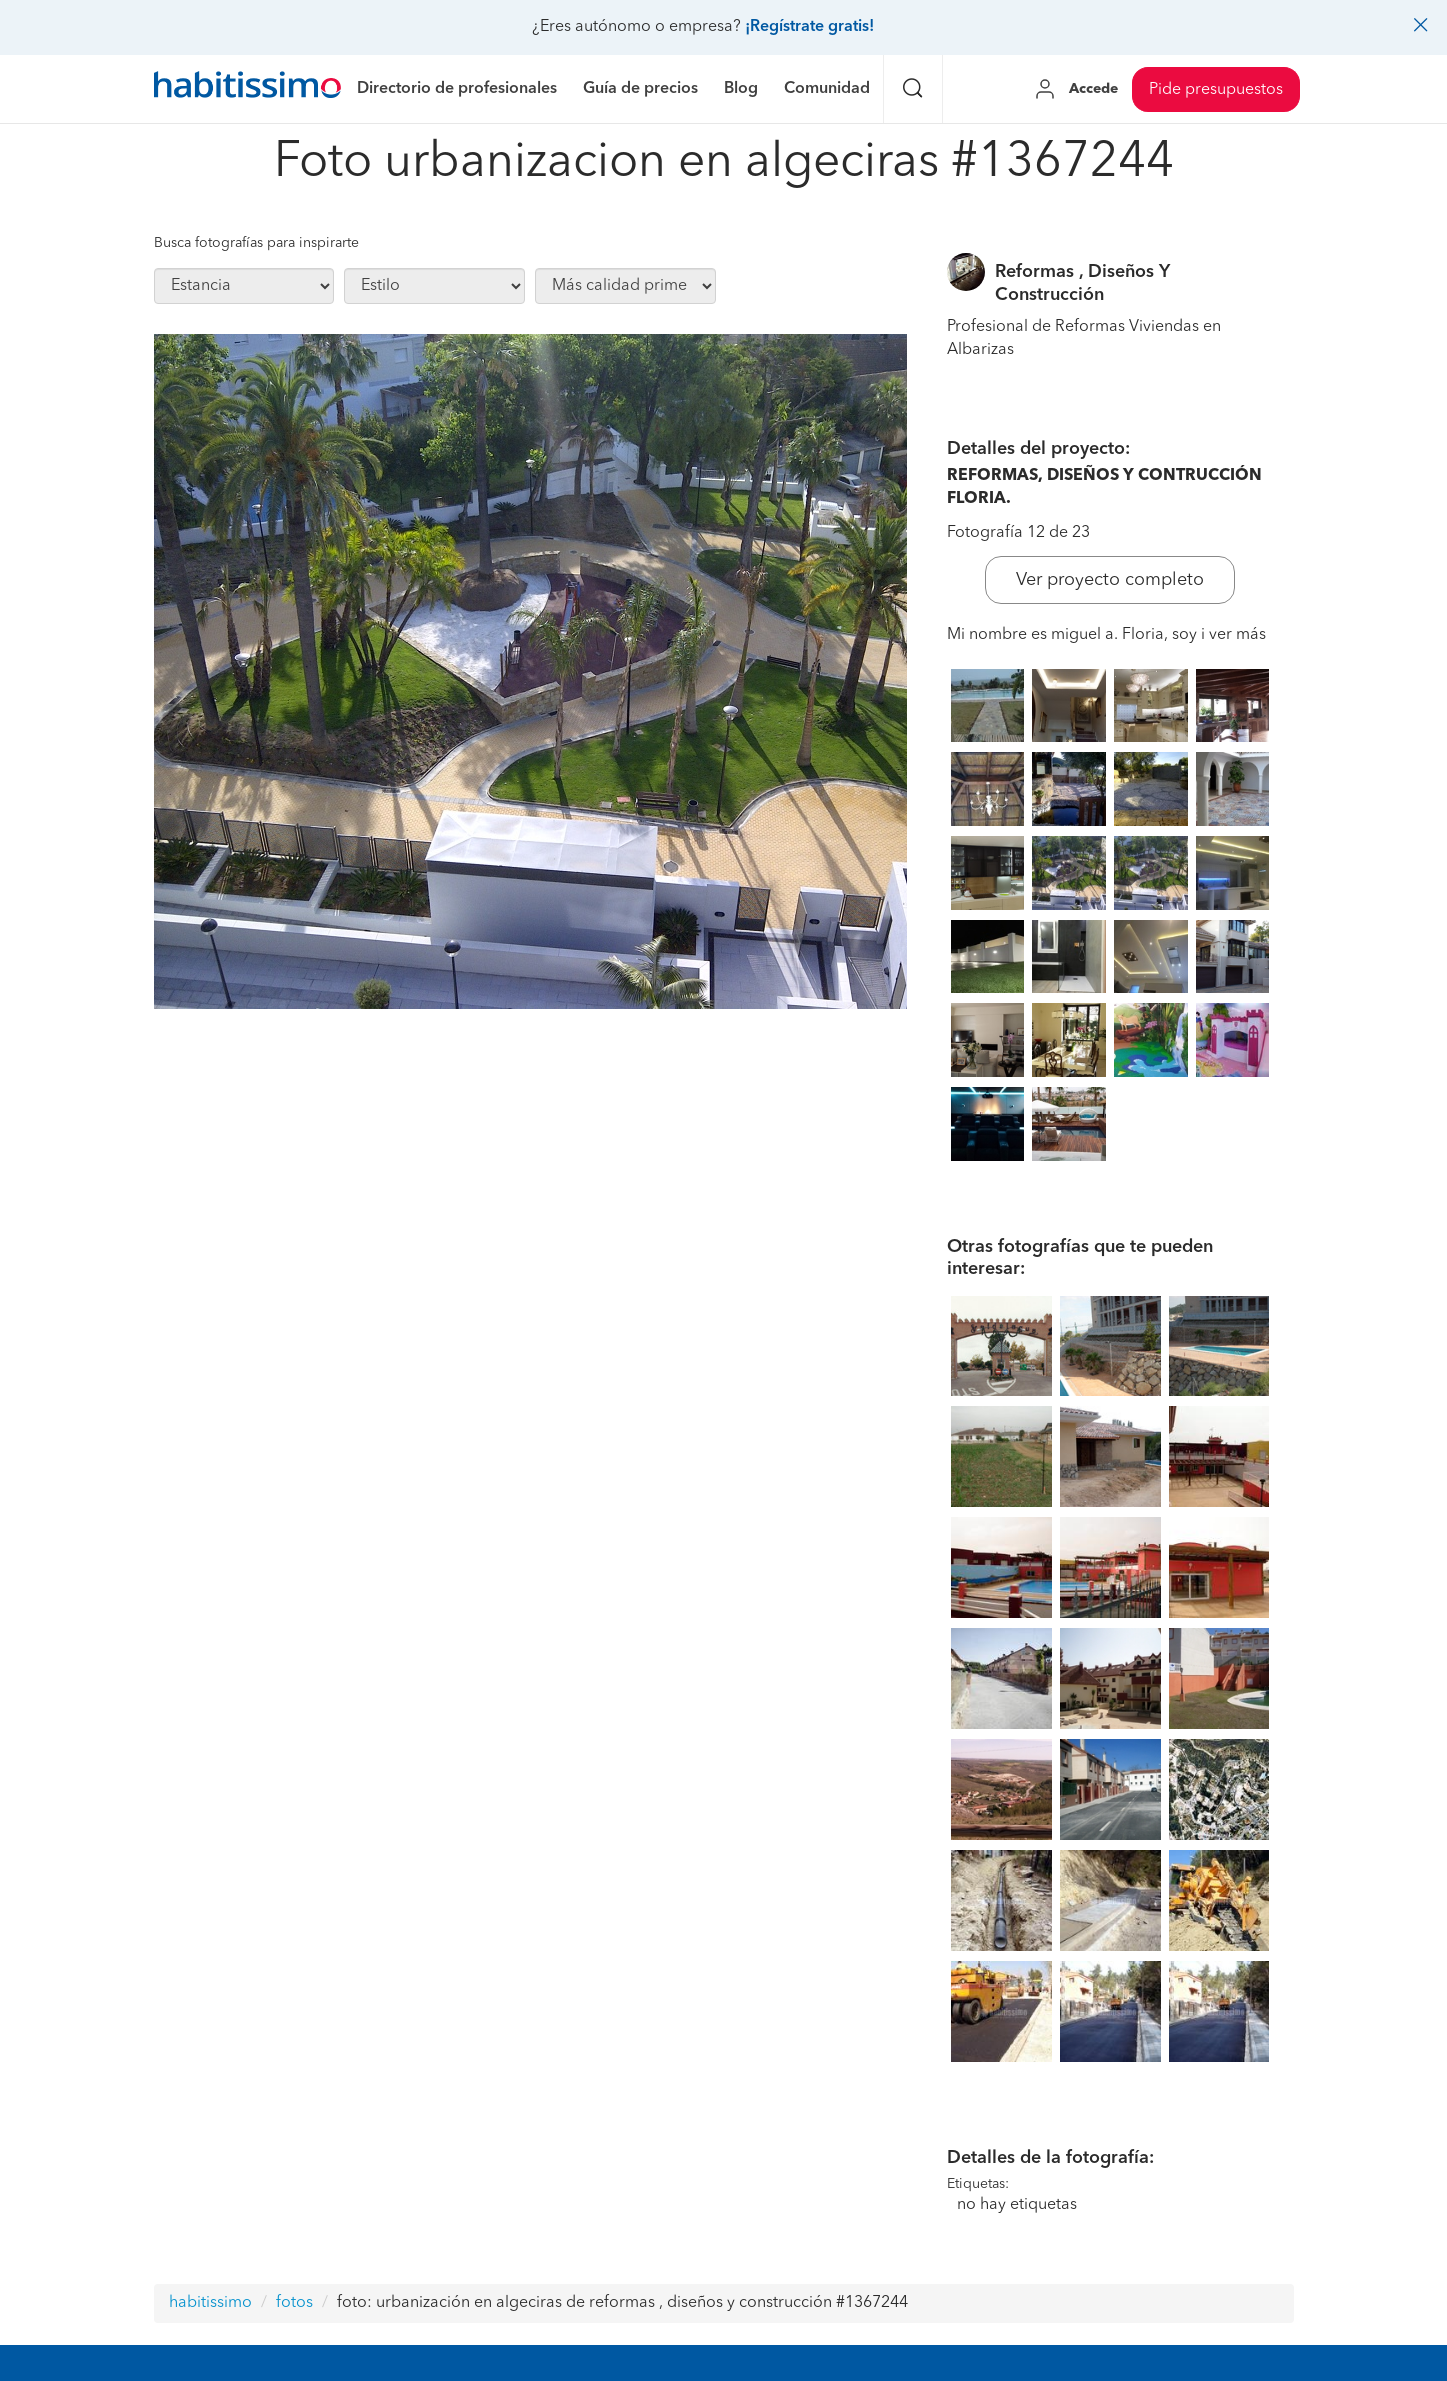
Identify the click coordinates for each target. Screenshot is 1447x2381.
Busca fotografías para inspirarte (256, 243)
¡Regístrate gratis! (809, 27)
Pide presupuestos (1216, 90)
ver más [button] (1237, 635)
